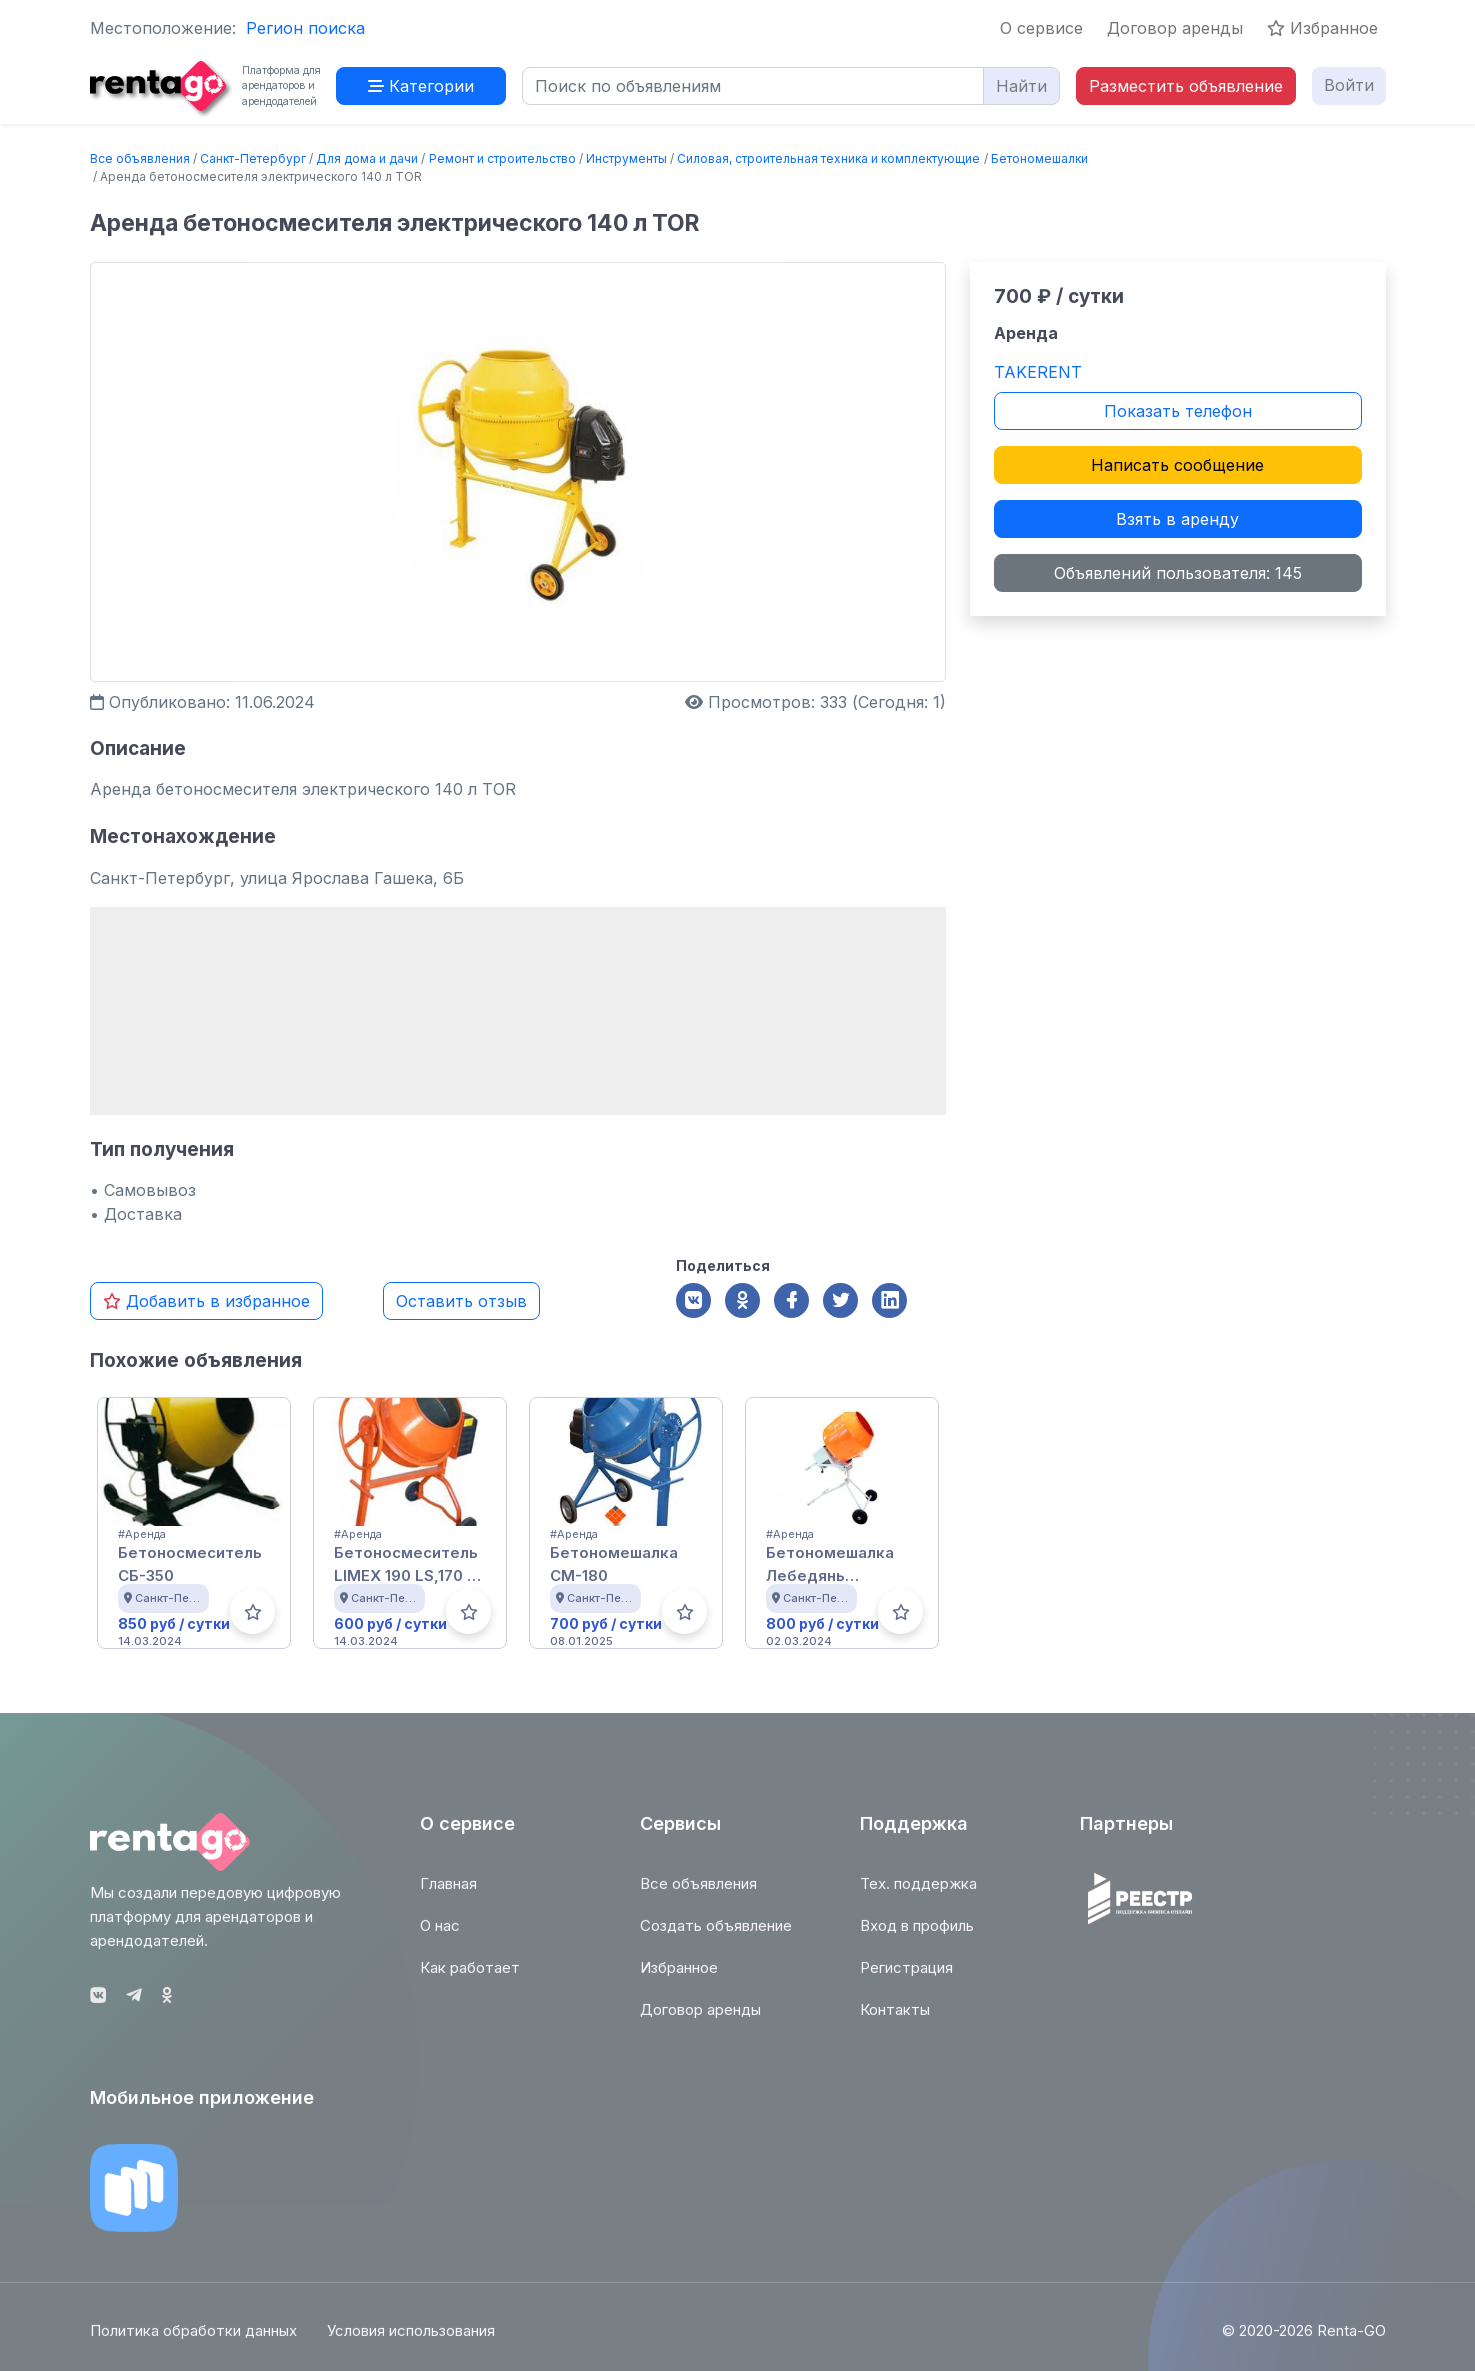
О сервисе (1041, 28)
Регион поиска (305, 28)
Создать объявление (716, 1935)
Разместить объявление (1186, 86)
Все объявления (140, 158)
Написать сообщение (1177, 465)
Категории (421, 86)
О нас (440, 1935)
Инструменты (626, 158)
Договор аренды (1175, 28)
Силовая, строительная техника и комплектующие (828, 158)
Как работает (470, 1977)
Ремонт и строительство (502, 158)
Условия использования (411, 2340)
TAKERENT (1038, 372)
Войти (1349, 85)
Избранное (1322, 28)
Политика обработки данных (193, 2340)
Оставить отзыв (461, 1301)
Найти (1021, 86)
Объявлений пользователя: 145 (1178, 573)
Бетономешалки (1039, 158)
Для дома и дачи (367, 158)
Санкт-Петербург (253, 158)
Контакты (895, 2019)
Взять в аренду (1177, 519)
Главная (448, 1893)
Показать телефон (1178, 411)
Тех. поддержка (918, 1893)
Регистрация (906, 1977)
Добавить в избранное (206, 1301)
